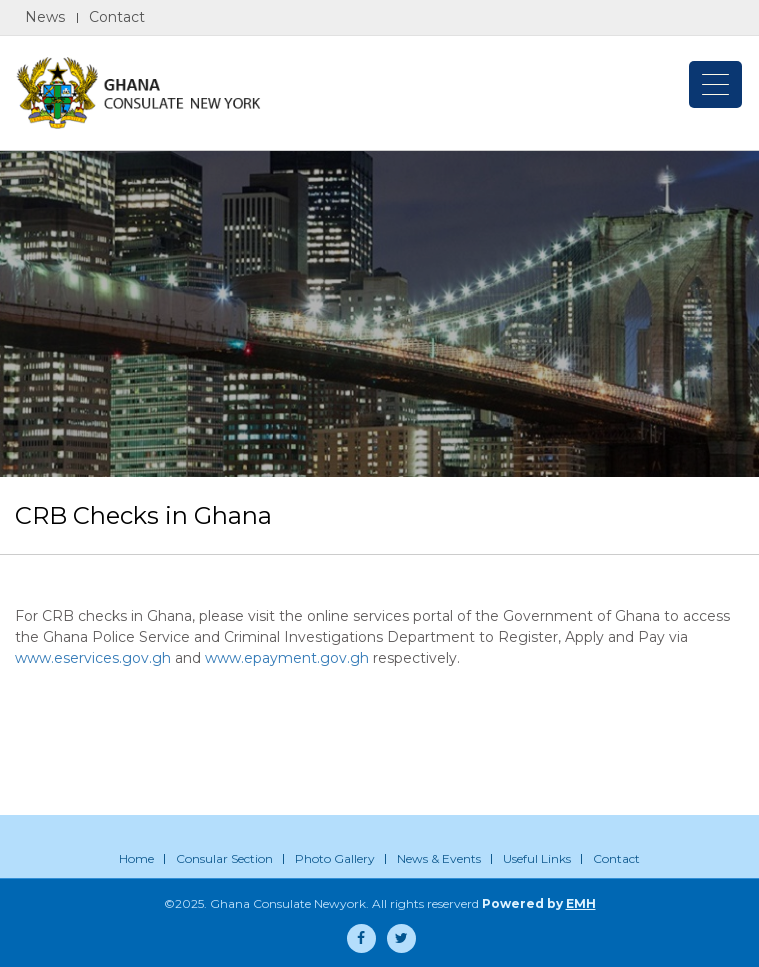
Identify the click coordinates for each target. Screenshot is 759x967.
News (45, 17)
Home (136, 858)
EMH (581, 903)
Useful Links (537, 858)
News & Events (439, 858)
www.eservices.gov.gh (93, 658)
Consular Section (224, 858)
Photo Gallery (335, 858)
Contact (117, 17)
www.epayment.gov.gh (287, 658)
